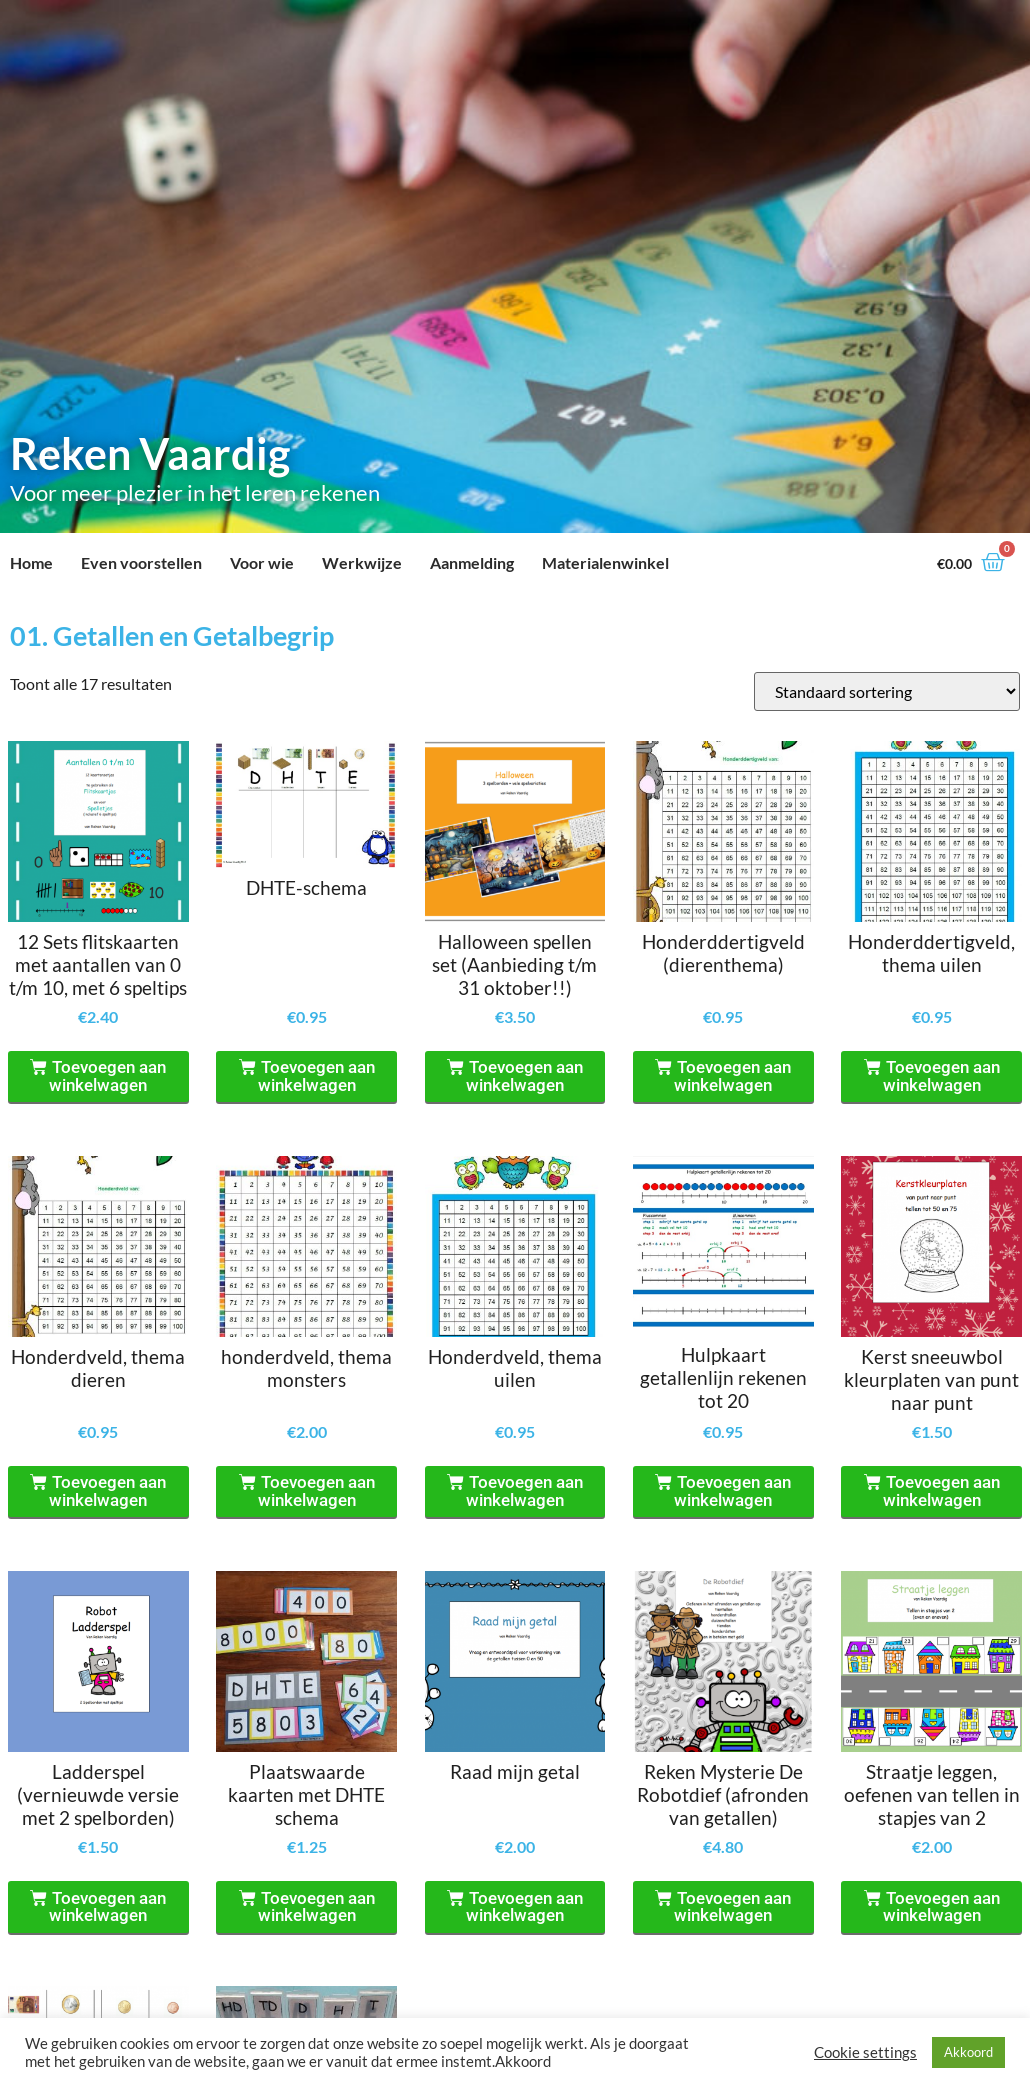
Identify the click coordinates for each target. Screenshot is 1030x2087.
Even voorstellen (141, 562)
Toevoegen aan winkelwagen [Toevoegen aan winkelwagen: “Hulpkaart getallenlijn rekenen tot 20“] (732, 1491)
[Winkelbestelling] (887, 691)
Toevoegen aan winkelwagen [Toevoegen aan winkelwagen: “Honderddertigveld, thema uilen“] (941, 1076)
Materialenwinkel (605, 562)
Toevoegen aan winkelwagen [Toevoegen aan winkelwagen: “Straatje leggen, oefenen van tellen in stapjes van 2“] (941, 1907)
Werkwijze (362, 562)
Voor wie (262, 562)
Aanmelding (472, 562)
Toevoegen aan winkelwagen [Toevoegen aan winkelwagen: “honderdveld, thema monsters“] (316, 1491)
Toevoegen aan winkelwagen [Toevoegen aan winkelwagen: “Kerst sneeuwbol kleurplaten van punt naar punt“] (941, 1491)
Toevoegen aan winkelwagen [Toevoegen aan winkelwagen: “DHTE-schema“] (316, 1076)
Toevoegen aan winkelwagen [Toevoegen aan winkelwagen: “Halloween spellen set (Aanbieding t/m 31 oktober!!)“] (524, 1076)
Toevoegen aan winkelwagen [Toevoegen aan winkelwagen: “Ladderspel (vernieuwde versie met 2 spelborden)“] (107, 1907)
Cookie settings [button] (865, 2052)
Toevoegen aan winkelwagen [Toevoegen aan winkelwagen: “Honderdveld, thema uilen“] (524, 1491)
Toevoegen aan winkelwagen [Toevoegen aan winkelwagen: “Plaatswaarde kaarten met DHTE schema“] (316, 1907)
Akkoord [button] (968, 2052)
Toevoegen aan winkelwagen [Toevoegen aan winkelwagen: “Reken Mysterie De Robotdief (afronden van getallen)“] (732, 1907)
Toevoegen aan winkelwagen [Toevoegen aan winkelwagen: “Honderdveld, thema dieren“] (107, 1491)
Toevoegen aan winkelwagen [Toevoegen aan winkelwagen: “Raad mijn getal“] (524, 1907)
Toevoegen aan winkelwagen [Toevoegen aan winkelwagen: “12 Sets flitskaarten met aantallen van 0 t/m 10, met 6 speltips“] (107, 1076)
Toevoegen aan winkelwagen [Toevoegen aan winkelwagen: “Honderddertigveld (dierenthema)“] (732, 1076)
